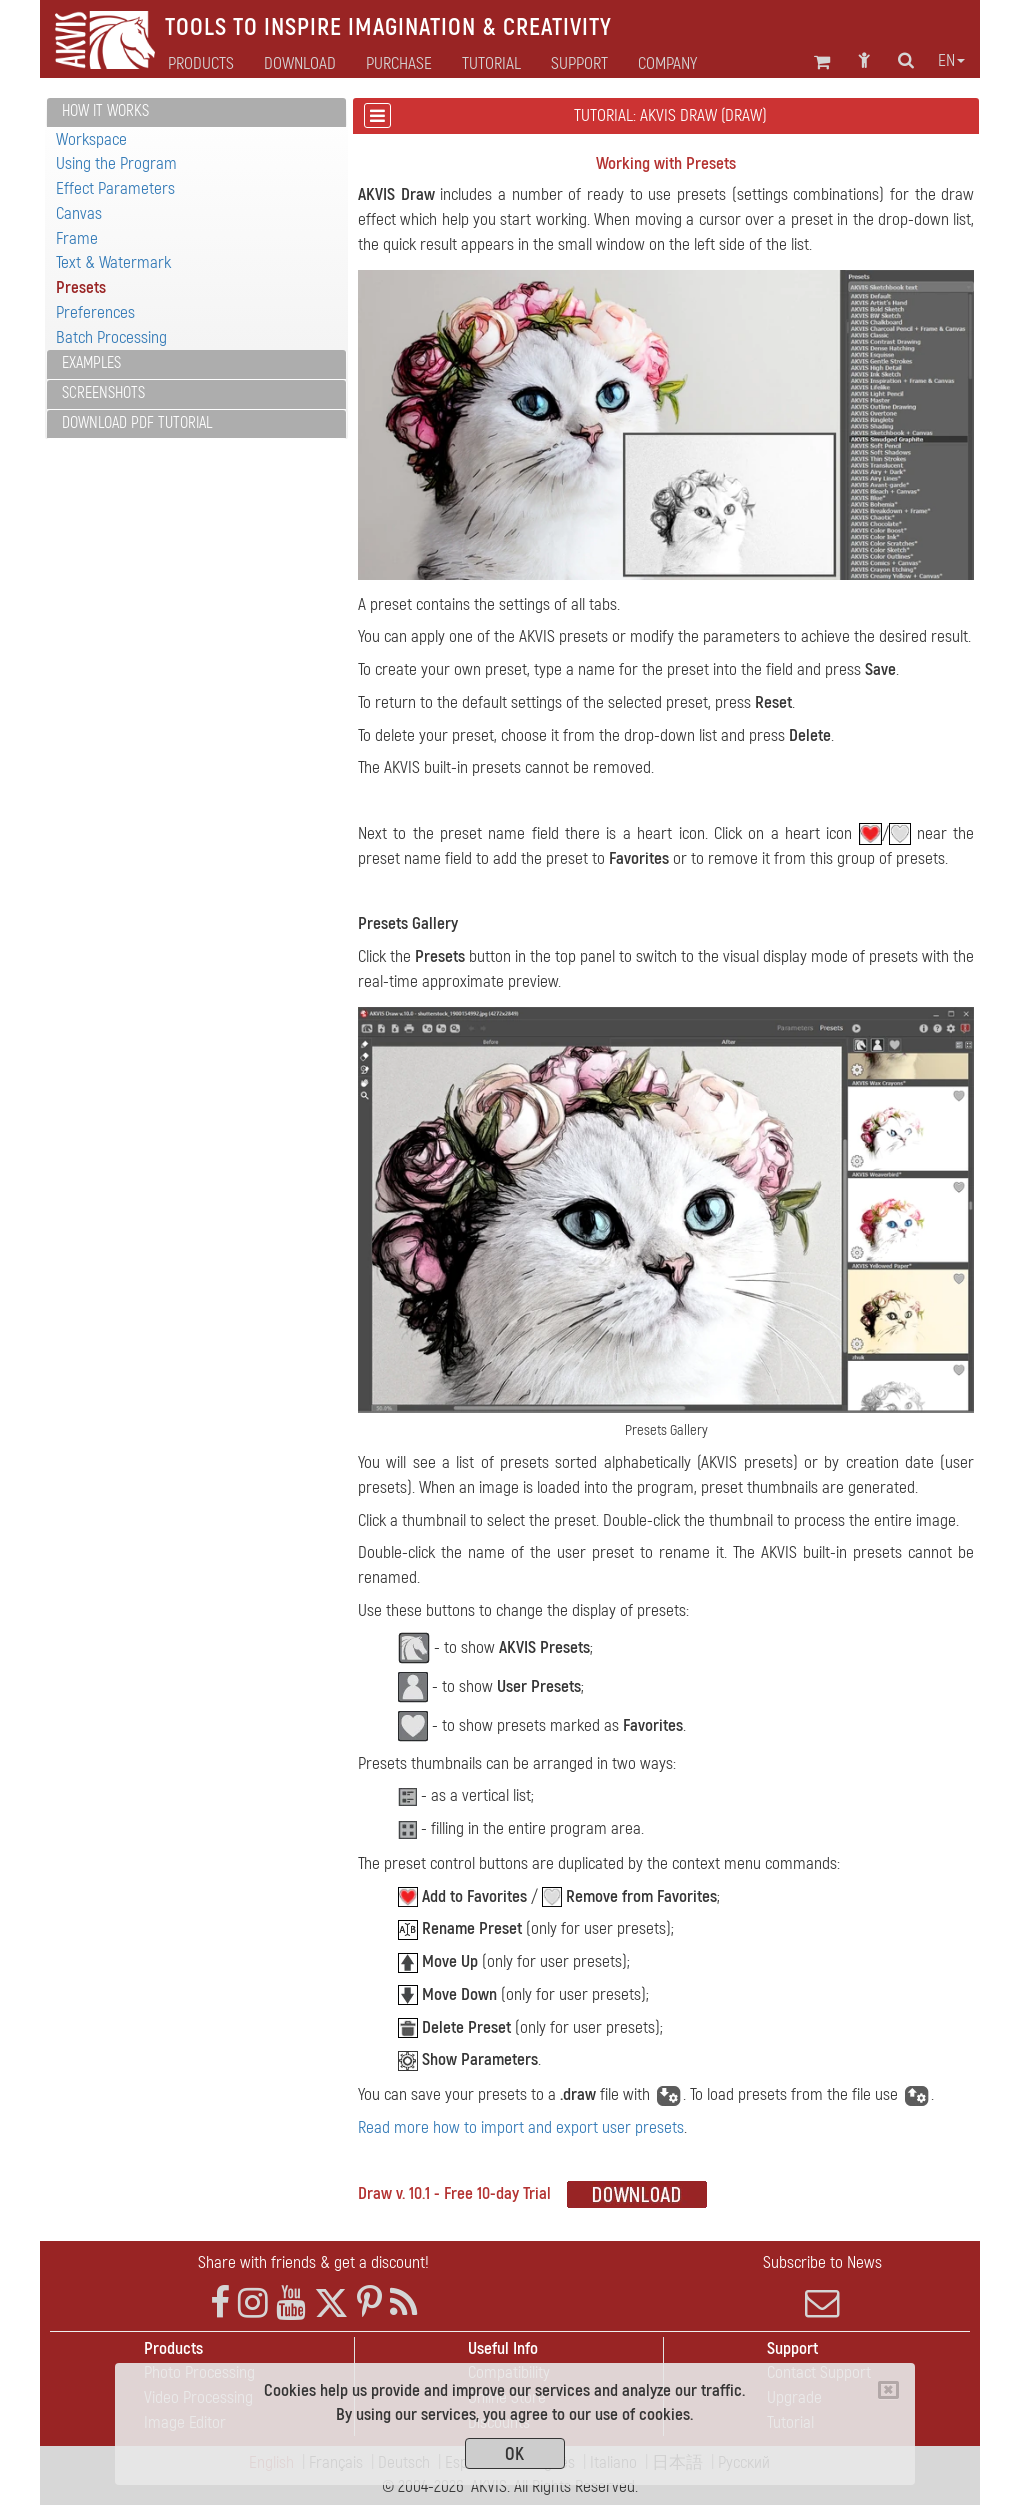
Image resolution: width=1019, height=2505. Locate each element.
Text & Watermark (113, 262)
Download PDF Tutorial (137, 423)
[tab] (196, 112)
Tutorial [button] (491, 64)
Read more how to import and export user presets (521, 2127)
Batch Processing (111, 337)
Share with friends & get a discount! (313, 2262)
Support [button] (579, 64)
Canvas (79, 213)
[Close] (888, 2390)
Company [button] (667, 64)
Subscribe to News (822, 2286)
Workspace (91, 139)
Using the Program (116, 163)
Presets (81, 287)
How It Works (105, 111)
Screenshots (103, 393)
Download (300, 64)
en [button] (951, 61)
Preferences (95, 312)
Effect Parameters (115, 188)
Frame (77, 238)
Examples (91, 363)
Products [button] (201, 64)
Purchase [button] (399, 64)
